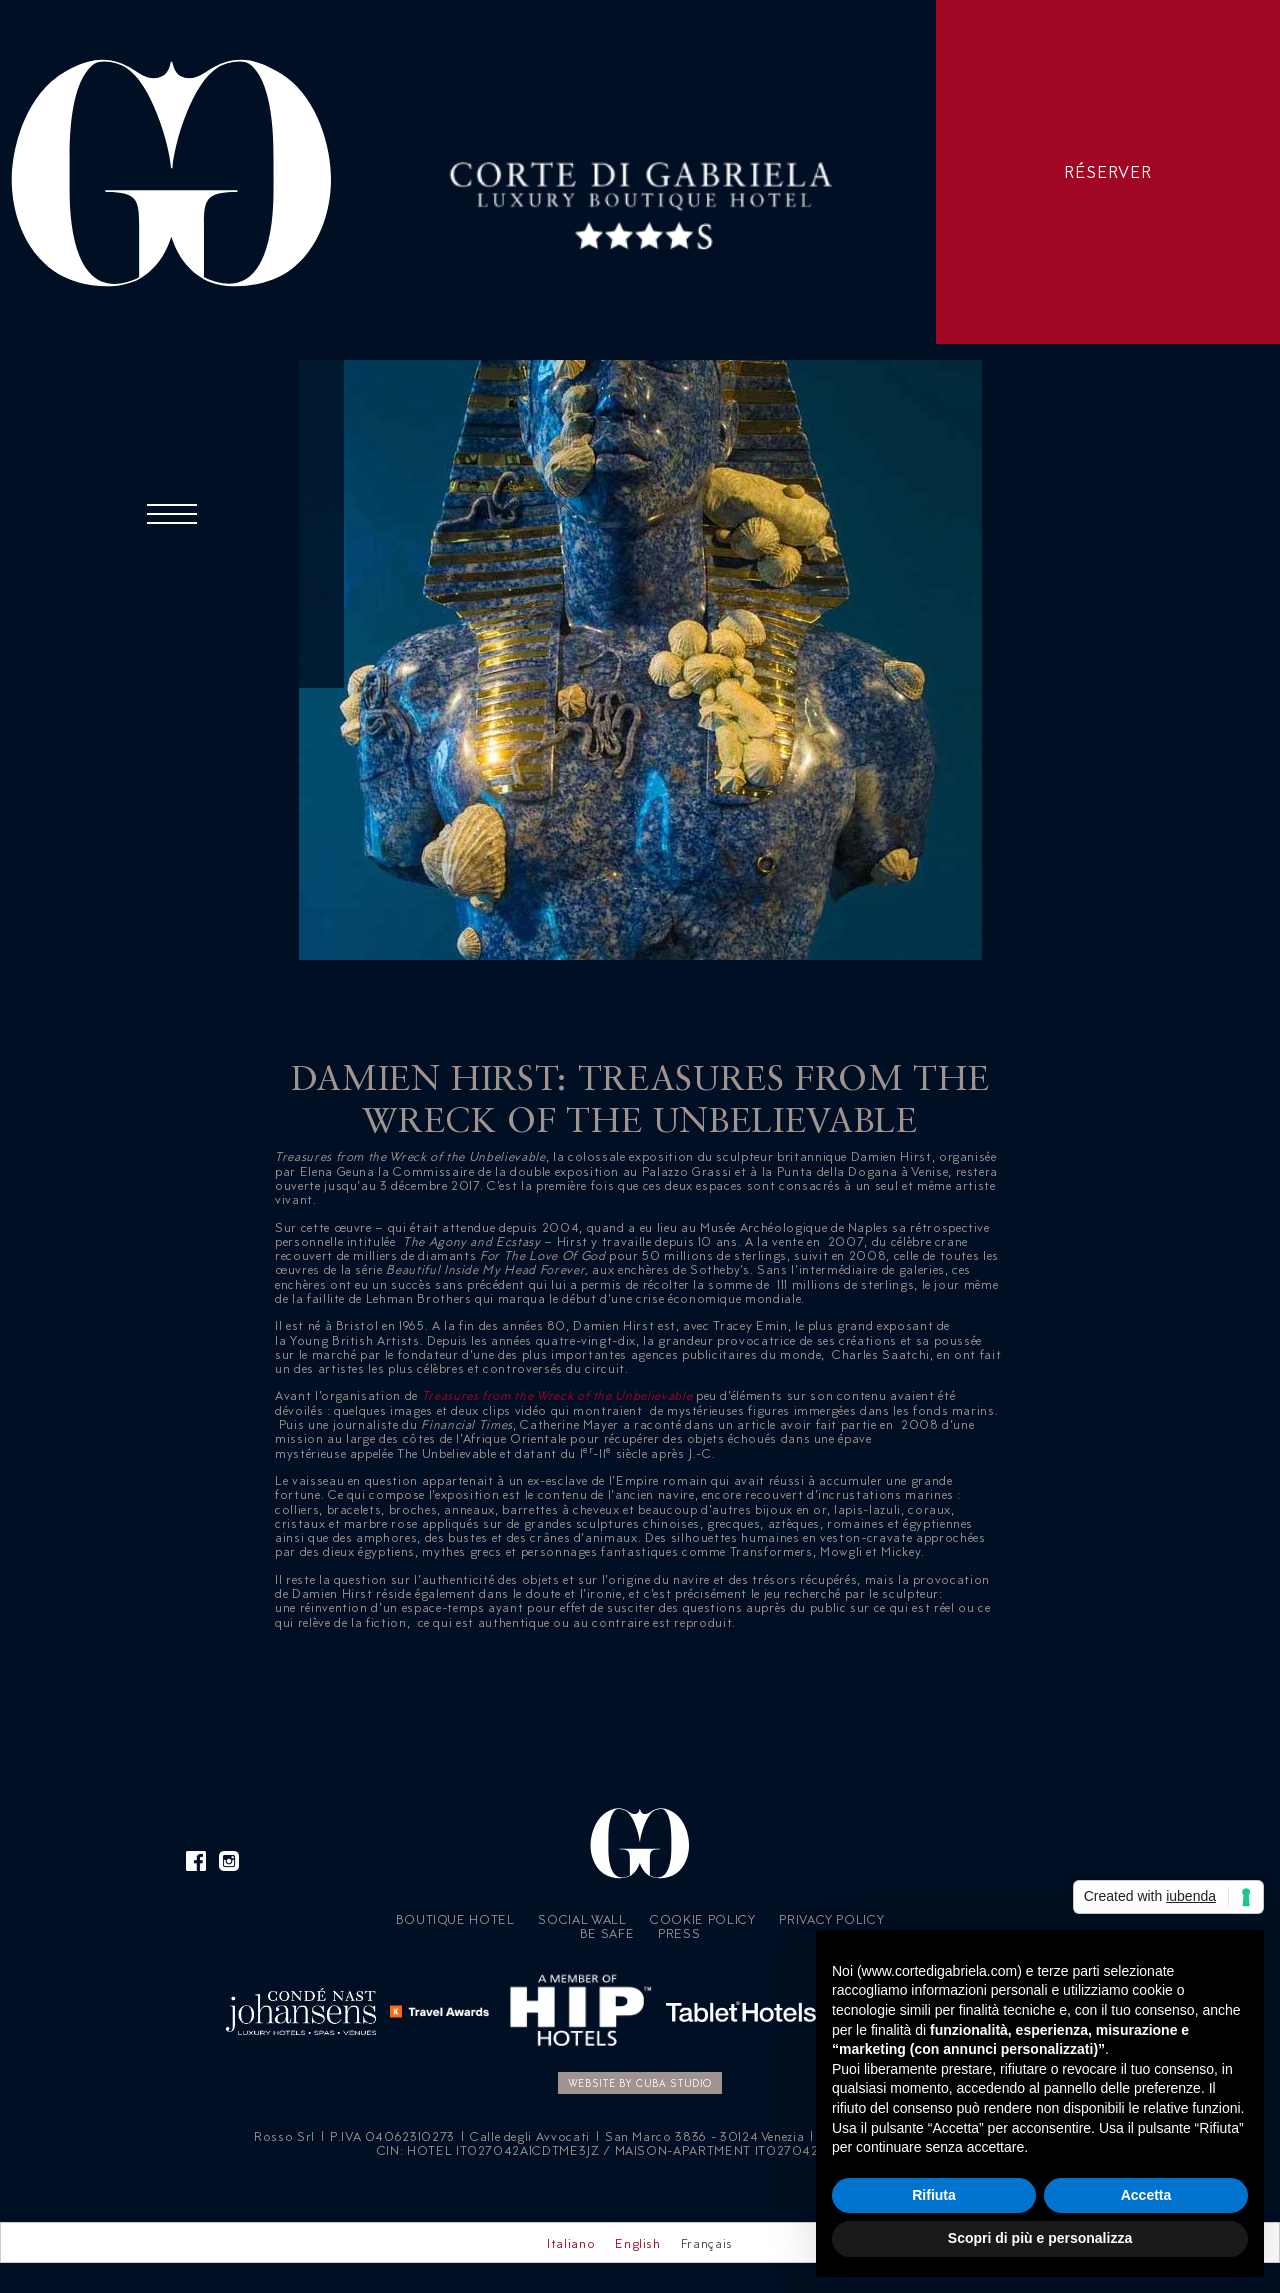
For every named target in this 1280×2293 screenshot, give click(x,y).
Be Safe (607, 1933)
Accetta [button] (1146, 2195)
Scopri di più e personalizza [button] (1040, 2238)
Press (679, 1933)
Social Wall (582, 1919)
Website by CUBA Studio (640, 2083)
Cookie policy (702, 1919)
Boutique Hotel (455, 1919)
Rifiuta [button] (934, 2195)
